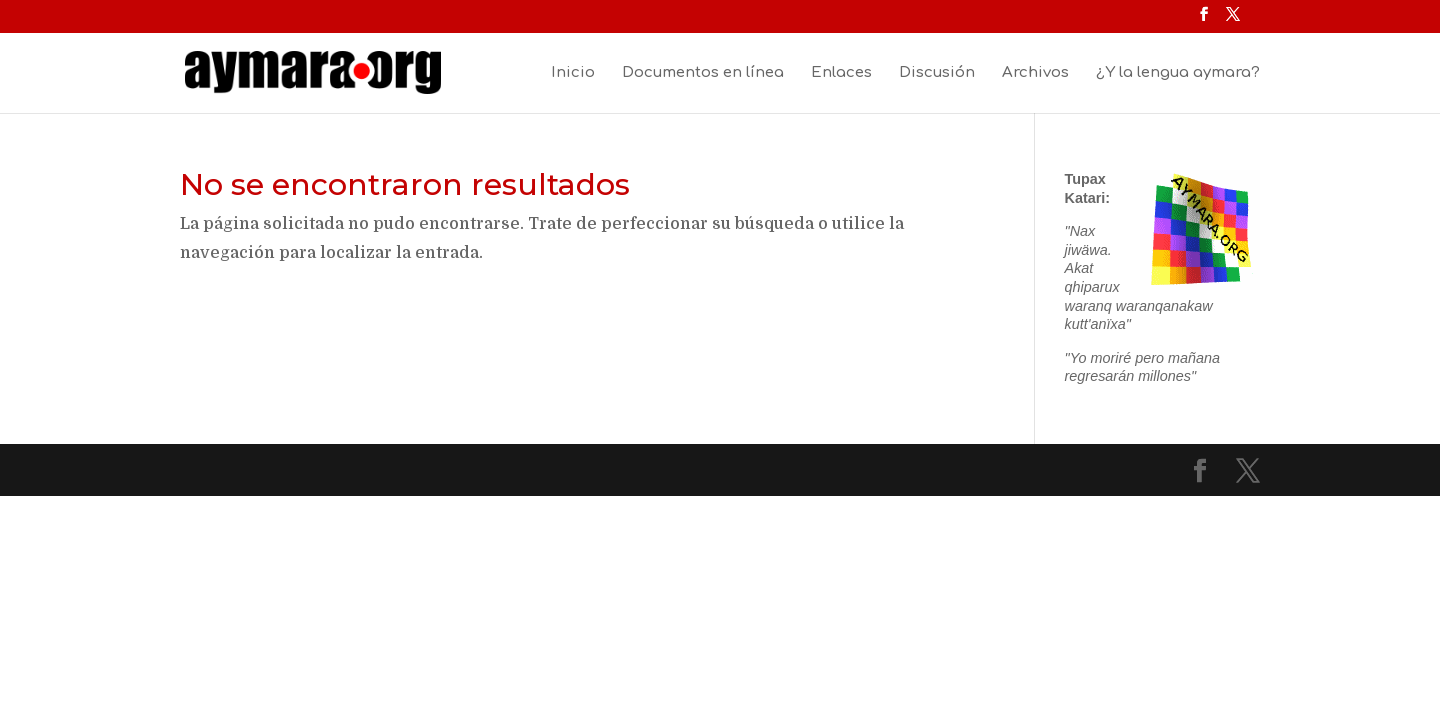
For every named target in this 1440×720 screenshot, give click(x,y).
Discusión (937, 73)
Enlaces (841, 73)
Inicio (573, 73)
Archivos (1035, 73)
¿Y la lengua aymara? (1178, 73)
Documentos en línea (703, 73)
